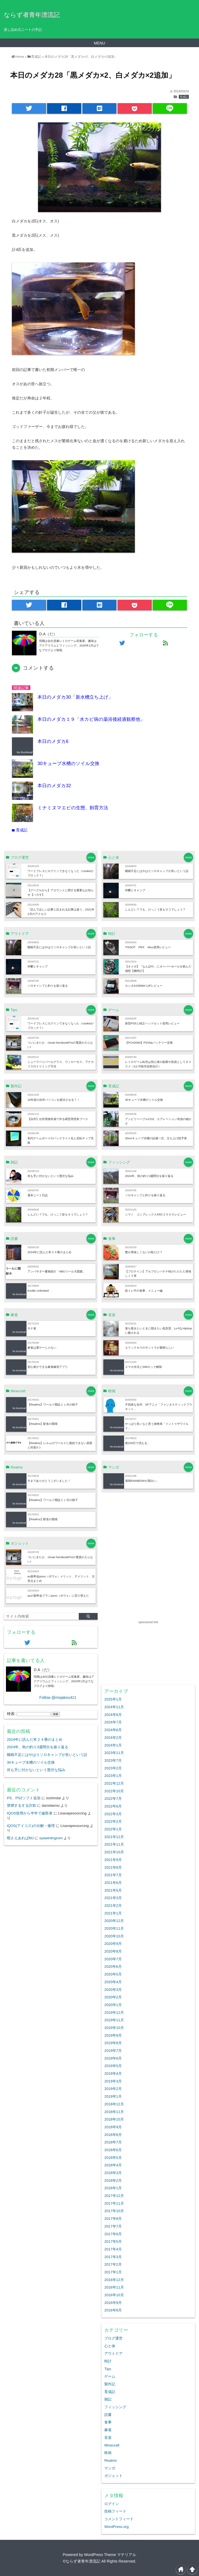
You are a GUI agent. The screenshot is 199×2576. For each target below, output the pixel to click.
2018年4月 (113, 2165)
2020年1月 (113, 2005)
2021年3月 (113, 1898)
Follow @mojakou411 (57, 1697)
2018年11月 (114, 2112)
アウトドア (113, 2353)
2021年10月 (114, 1852)
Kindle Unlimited (38, 1290)
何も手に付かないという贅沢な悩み (50, 1176)
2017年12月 (114, 2196)
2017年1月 (113, 2272)
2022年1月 (113, 1829)
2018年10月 (114, 2119)
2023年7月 (113, 1760)
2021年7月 (113, 1875)
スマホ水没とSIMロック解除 (143, 1366)
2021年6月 (113, 1883)
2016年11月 (114, 2287)
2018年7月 (113, 2142)
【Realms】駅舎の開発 (42, 1423)
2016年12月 (114, 2280)
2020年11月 (114, 1928)
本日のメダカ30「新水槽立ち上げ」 (75, 697)
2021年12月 (114, 1837)
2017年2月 (113, 2264)
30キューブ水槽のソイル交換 (68, 763)
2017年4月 (113, 2249)
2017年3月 (113, 2257)
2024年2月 (113, 1738)
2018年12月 (114, 2104)
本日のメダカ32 (54, 785)
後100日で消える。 (137, 1443)
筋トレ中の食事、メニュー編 (144, 1290)
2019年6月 (113, 2058)
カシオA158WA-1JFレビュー (144, 985)
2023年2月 (113, 1768)
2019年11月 (114, 2020)
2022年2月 (113, 1821)
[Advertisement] (148, 1652)
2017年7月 (113, 2226)
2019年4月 (113, 2073)
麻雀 (108, 2430)
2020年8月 (113, 1951)
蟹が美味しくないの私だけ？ (144, 1252)
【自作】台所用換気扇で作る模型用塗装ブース (57, 1119)
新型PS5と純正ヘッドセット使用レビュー (152, 1023)
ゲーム (109, 2376)
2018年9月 (113, 2127)
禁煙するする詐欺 (21, 1805)
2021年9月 (113, 1860)
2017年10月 (114, 2211)
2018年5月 (113, 2158)
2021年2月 (113, 1906)
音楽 (108, 2438)
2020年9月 (113, 1944)
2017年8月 (113, 2219)
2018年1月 (113, 2188)
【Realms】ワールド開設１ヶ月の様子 (52, 1404)
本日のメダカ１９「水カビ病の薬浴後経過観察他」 (91, 719)
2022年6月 (113, 1806)
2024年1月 (113, 1745)
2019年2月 (113, 2089)
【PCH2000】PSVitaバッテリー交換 (149, 1042)
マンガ (109, 2468)
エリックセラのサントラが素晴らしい (149, 1347)
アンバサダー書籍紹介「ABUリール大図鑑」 (56, 1271)
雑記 (108, 2399)
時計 (108, 2361)
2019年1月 (113, 2096)
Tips (107, 2369)
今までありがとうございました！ (49, 1480)
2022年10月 (114, 1791)
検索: (11, 1713)
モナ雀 (31, 1328)
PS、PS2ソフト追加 (24, 1798)
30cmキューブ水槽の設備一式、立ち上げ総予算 (156, 1138)
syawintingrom (51, 1838)
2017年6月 (113, 2234)
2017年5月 (113, 2241)
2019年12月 (114, 2013)
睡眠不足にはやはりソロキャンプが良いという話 (156, 871)
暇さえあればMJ (20, 1838)
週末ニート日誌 (37, 1195)
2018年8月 (113, 2135)
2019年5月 (113, 2066)
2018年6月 (113, 2150)
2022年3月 (113, 1814)
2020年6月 (113, 1967)
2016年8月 (113, 2310)
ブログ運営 (113, 2338)
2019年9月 (113, 2035)
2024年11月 (114, 1707)
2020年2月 (113, 1997)
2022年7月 (113, 1799)
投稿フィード (115, 2511)
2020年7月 (113, 1959)
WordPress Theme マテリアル (110, 2555)
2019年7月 (113, 2051)
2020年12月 (114, 1921)
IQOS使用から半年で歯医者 (30, 1813)
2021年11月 (114, 1844)
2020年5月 (113, 1974)
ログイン (111, 2504)
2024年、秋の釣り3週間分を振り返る (149, 1176)
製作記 (109, 2384)
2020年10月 (114, 1936)
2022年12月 (114, 1783)
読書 (108, 2415)
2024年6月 (113, 1730)
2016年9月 (113, 2303)
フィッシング (115, 2407)
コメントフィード (118, 2519)
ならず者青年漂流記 (32, 14)
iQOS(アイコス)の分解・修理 (31, 1826)
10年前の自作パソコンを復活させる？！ (53, 1099)
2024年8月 (113, 1715)
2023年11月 (114, 1753)
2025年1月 (113, 1699)
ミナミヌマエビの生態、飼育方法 (72, 807)
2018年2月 (113, 2180)
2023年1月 (113, 1776)
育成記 (184, 96)
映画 (108, 2453)
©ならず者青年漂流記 (81, 2561)
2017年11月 (114, 2203)
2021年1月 (113, 1913)
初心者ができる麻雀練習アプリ (47, 1366)
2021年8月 (113, 1867)
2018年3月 (113, 2173)
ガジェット (113, 2476)
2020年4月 (113, 1982)
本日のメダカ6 (52, 741)
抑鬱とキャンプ (135, 890)
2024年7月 (113, 1722)
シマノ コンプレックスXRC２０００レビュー (155, 1214)
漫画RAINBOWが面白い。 (142, 1480)
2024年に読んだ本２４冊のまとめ (49, 1252)
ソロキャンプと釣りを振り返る (47, 985)
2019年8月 (113, 2043)
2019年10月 (114, 2028)
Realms (110, 2460)
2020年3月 (113, 1990)
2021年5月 (113, 1890)
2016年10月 (114, 2295)
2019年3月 (113, 2081)
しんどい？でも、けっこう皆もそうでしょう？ (155, 909)
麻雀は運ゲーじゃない (41, 1347)
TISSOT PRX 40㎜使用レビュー (148, 947)
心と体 (109, 2346)
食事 (108, 2422)
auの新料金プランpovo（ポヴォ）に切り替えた (58, 1595)
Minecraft (111, 2445)
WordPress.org (116, 2527)
